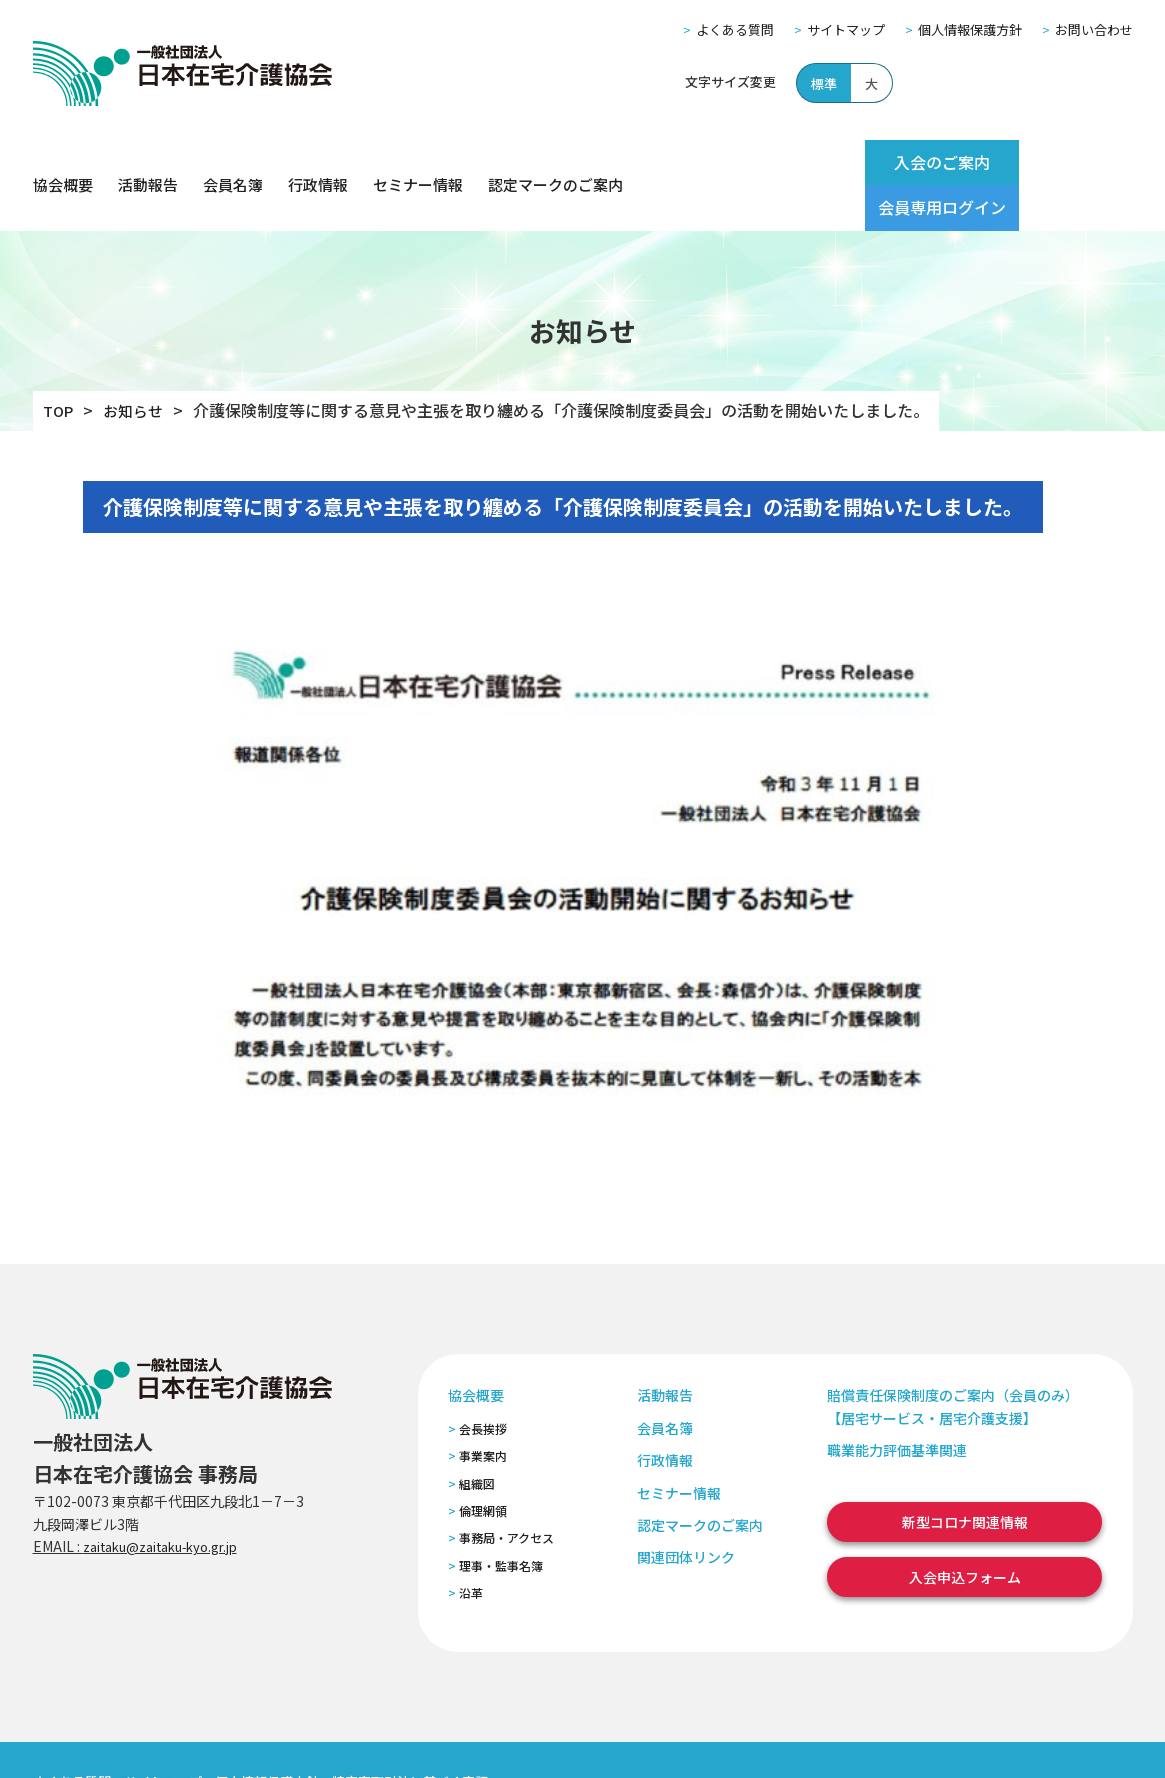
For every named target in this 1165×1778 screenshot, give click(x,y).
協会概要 (63, 162)
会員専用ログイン (1055, 162)
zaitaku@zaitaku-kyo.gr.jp (171, 1500)
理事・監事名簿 (501, 1519)
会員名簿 (233, 162)
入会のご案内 (895, 162)
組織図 (477, 1437)
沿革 (471, 1547)
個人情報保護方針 (970, 29)
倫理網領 (483, 1464)
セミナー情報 (418, 162)
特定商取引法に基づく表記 (410, 1736)
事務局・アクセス (506, 1492)
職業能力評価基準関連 (897, 1405)
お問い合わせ (1094, 29)
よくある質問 (735, 29)
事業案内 (483, 1410)
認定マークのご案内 (555, 162)
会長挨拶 (483, 1382)
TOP (59, 365)
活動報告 (148, 162)
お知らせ (138, 365)
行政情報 (318, 162)
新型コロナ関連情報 (965, 1476)
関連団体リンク (686, 1512)
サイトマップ (846, 29)
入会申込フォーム (965, 1531)
